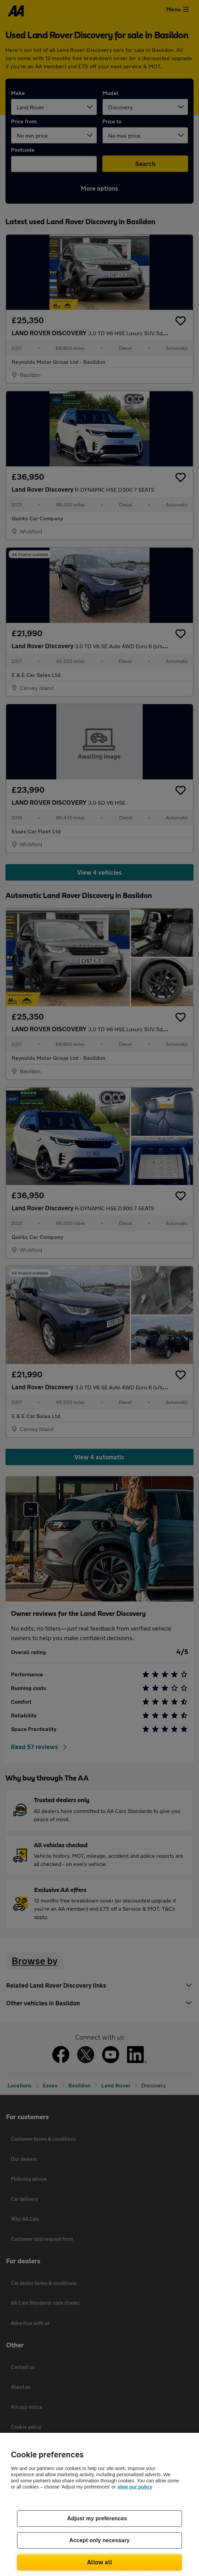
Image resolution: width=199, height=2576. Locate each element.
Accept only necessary (99, 2540)
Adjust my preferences (97, 2518)
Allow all (99, 2562)
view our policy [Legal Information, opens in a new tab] (134, 2487)
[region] (99, 2504)
